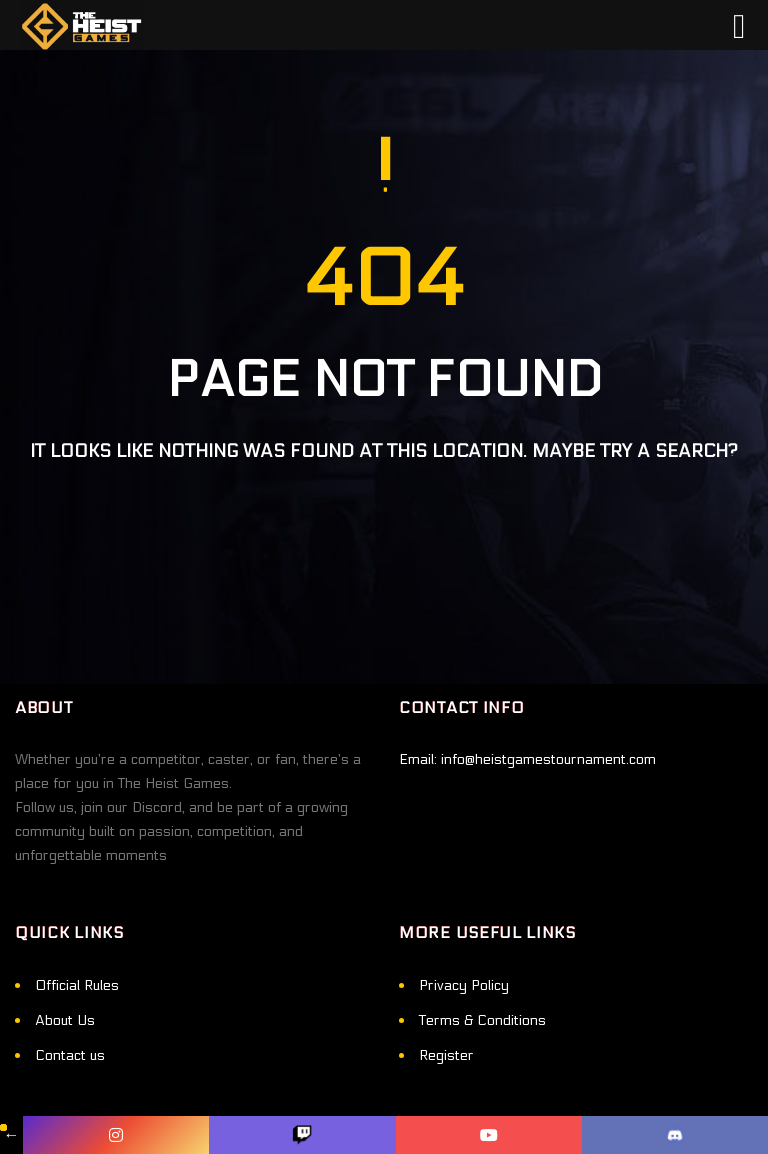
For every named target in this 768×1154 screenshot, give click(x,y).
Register (446, 1055)
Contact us (70, 1055)
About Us (65, 1020)
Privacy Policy (464, 985)
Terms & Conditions (482, 1020)
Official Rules (77, 985)
